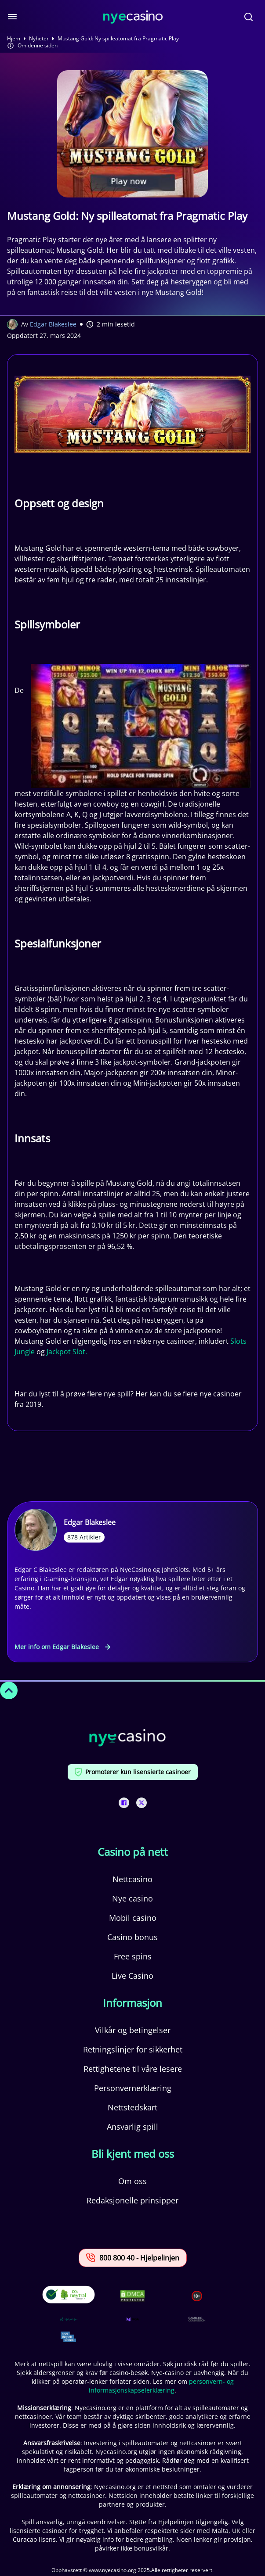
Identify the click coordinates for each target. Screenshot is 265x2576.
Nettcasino (132, 1879)
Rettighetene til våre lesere (132, 2068)
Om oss (132, 2181)
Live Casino (132, 1975)
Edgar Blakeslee (53, 324)
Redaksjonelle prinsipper (132, 2200)
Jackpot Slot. (67, 1351)
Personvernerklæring (132, 2088)
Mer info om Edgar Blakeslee (62, 1647)
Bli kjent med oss (132, 2154)
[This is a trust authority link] (68, 2319)
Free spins (133, 1956)
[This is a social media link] (124, 1802)
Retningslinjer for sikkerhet (132, 2049)
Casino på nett (133, 1852)
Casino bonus (132, 1937)
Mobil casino (132, 1917)
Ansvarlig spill (132, 2126)
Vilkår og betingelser (133, 2030)
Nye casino (132, 1898)
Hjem (13, 38)
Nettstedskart (132, 2107)
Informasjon (132, 2003)
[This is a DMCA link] (132, 2296)
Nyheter (39, 38)
